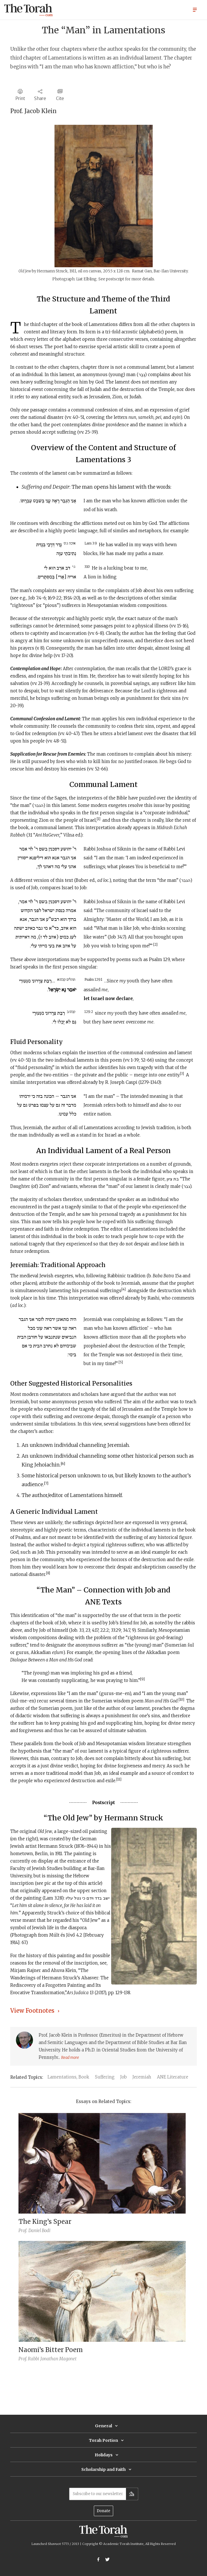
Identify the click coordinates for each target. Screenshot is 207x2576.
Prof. (22, 2230)
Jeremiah (142, 2077)
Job (123, 2077)
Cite (60, 98)
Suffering (105, 2077)
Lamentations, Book (68, 2077)
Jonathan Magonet (58, 2358)
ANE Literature (172, 2077)
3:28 (58, 1898)
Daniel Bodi (39, 2230)
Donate (103, 2510)
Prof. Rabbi (28, 2358)
